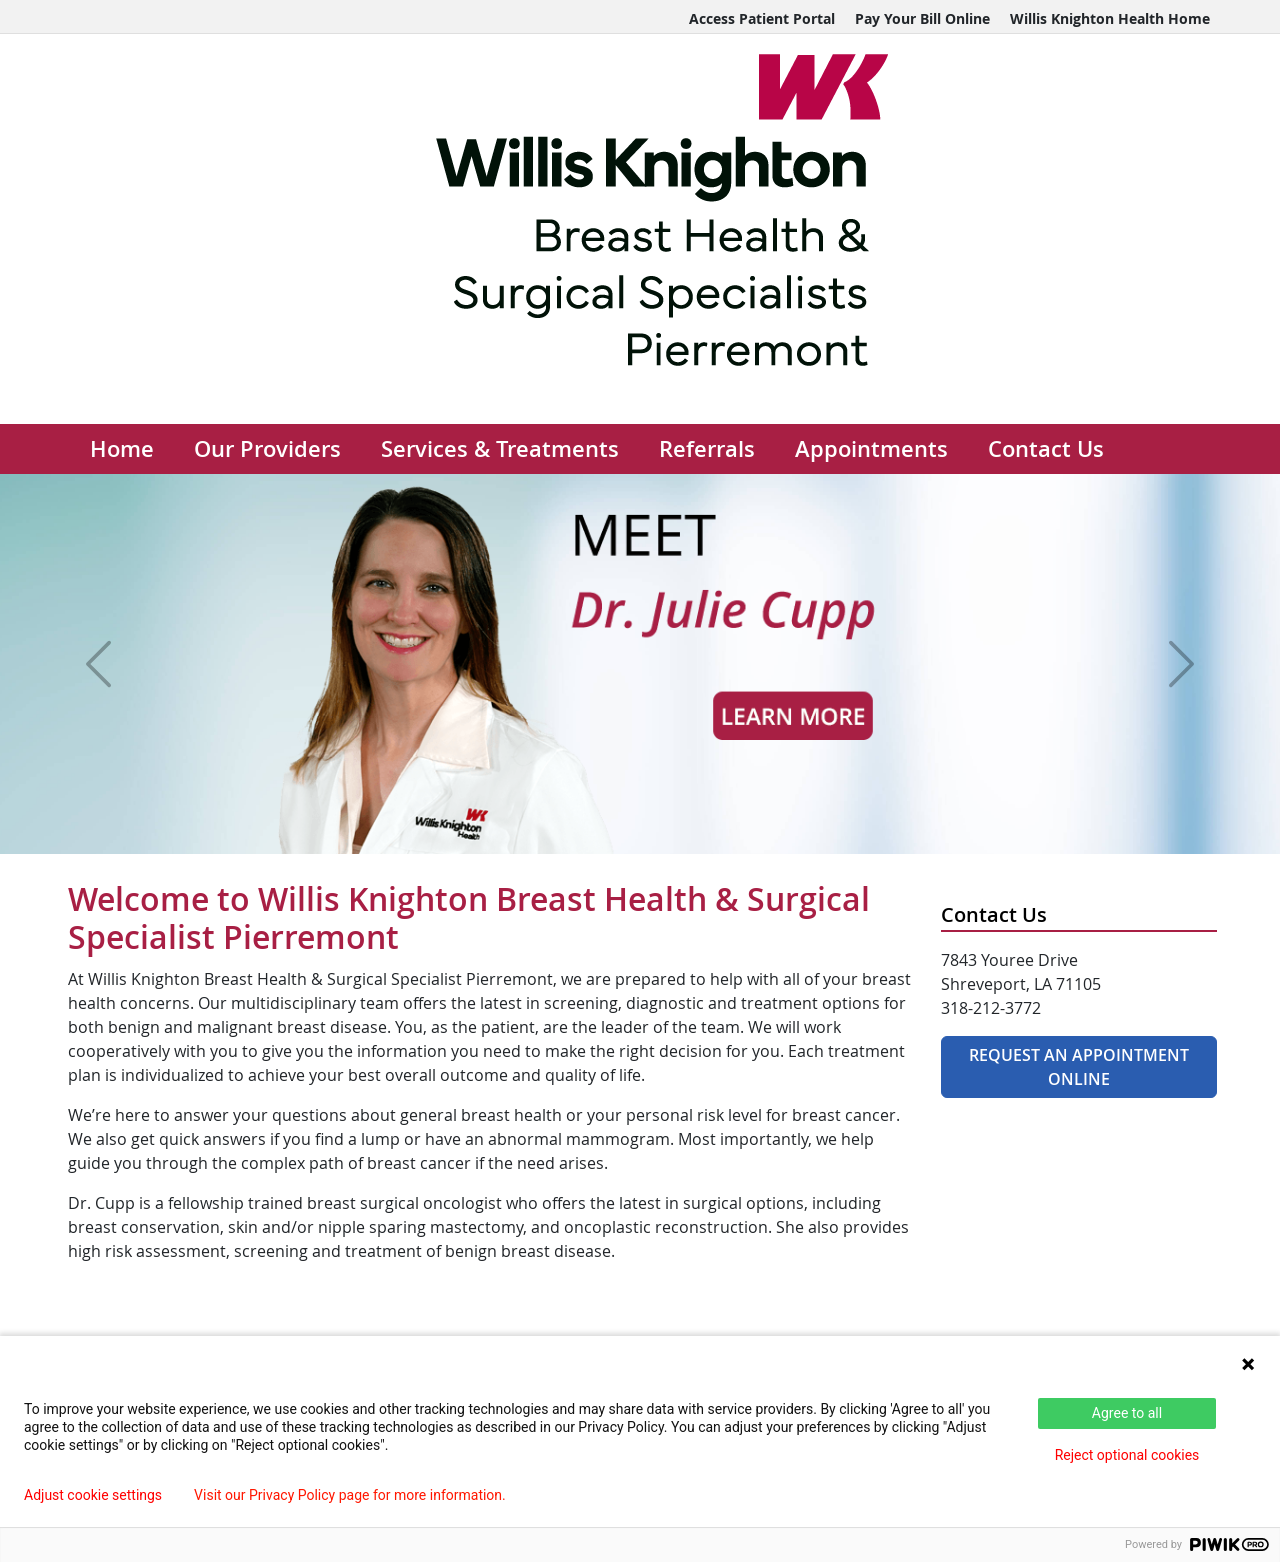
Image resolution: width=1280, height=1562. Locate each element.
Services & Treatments (500, 449)
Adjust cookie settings (93, 1495)
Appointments (871, 449)
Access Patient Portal (762, 18)
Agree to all (1127, 1413)
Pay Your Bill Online (922, 18)
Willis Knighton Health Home (1110, 18)
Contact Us (1046, 449)
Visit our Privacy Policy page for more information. (350, 1495)
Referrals (707, 449)
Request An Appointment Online (1079, 1067)
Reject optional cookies (1127, 1455)
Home (122, 449)
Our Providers (267, 449)
